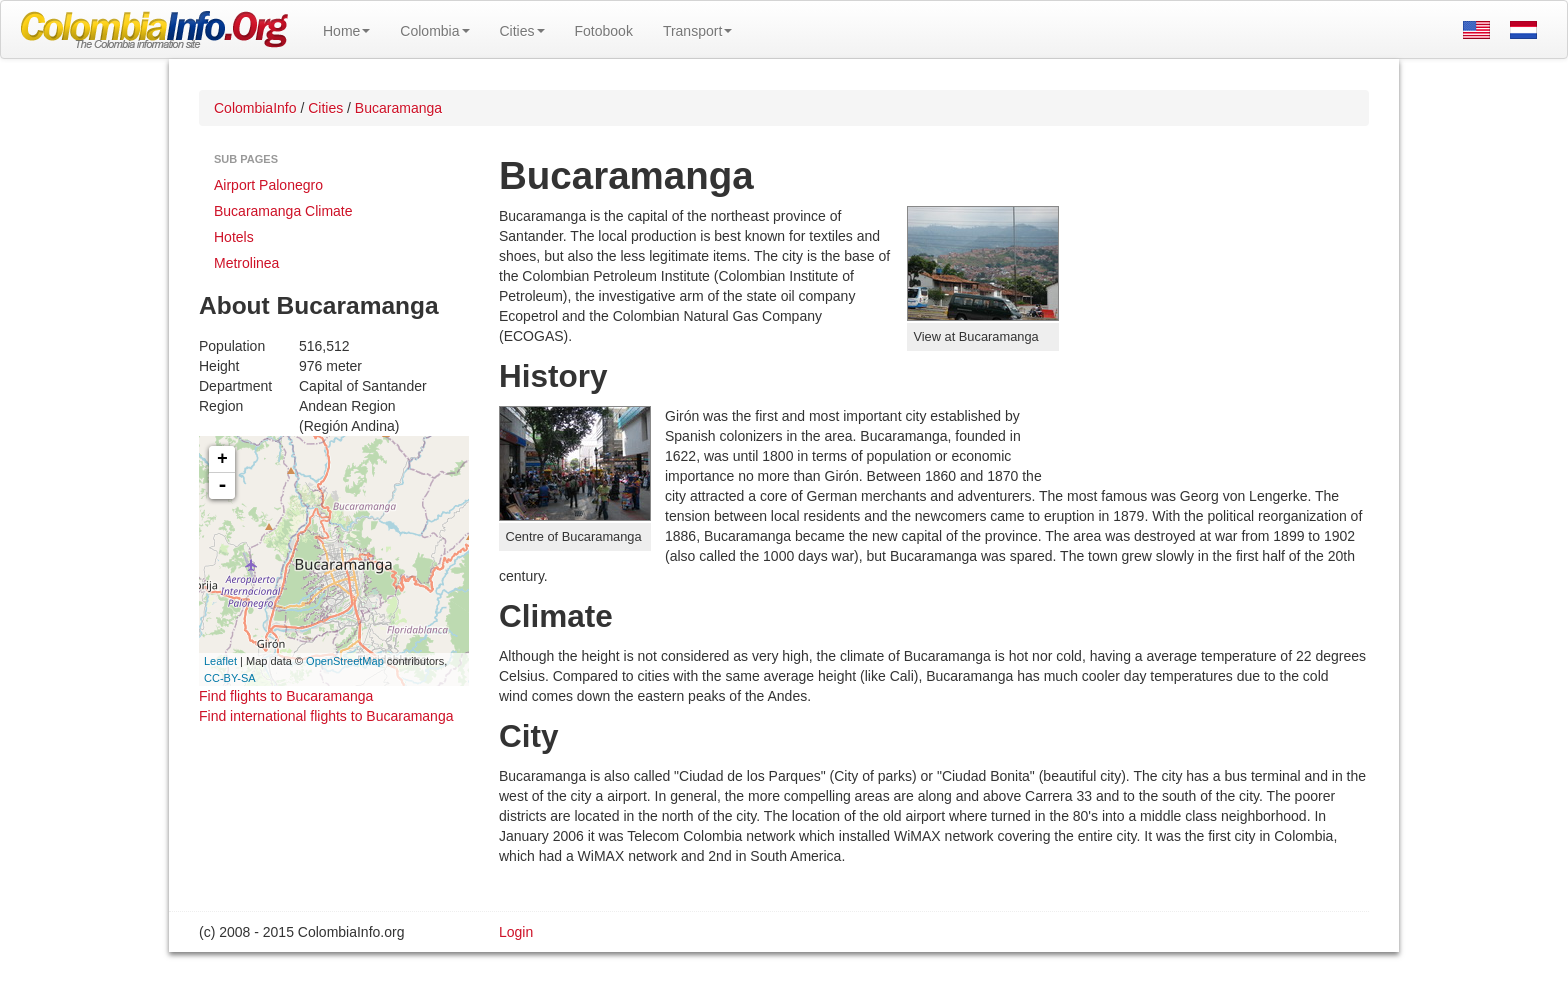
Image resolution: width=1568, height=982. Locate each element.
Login (516, 932)
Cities (522, 31)
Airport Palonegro (268, 185)
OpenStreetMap (345, 661)
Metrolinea (246, 263)
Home (346, 31)
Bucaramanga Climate (283, 211)
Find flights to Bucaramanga (286, 696)
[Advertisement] (1214, 336)
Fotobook (604, 31)
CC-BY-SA (230, 678)
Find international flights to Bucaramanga (326, 716)
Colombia (434, 31)
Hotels (234, 237)
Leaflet (220, 661)
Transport (697, 31)
